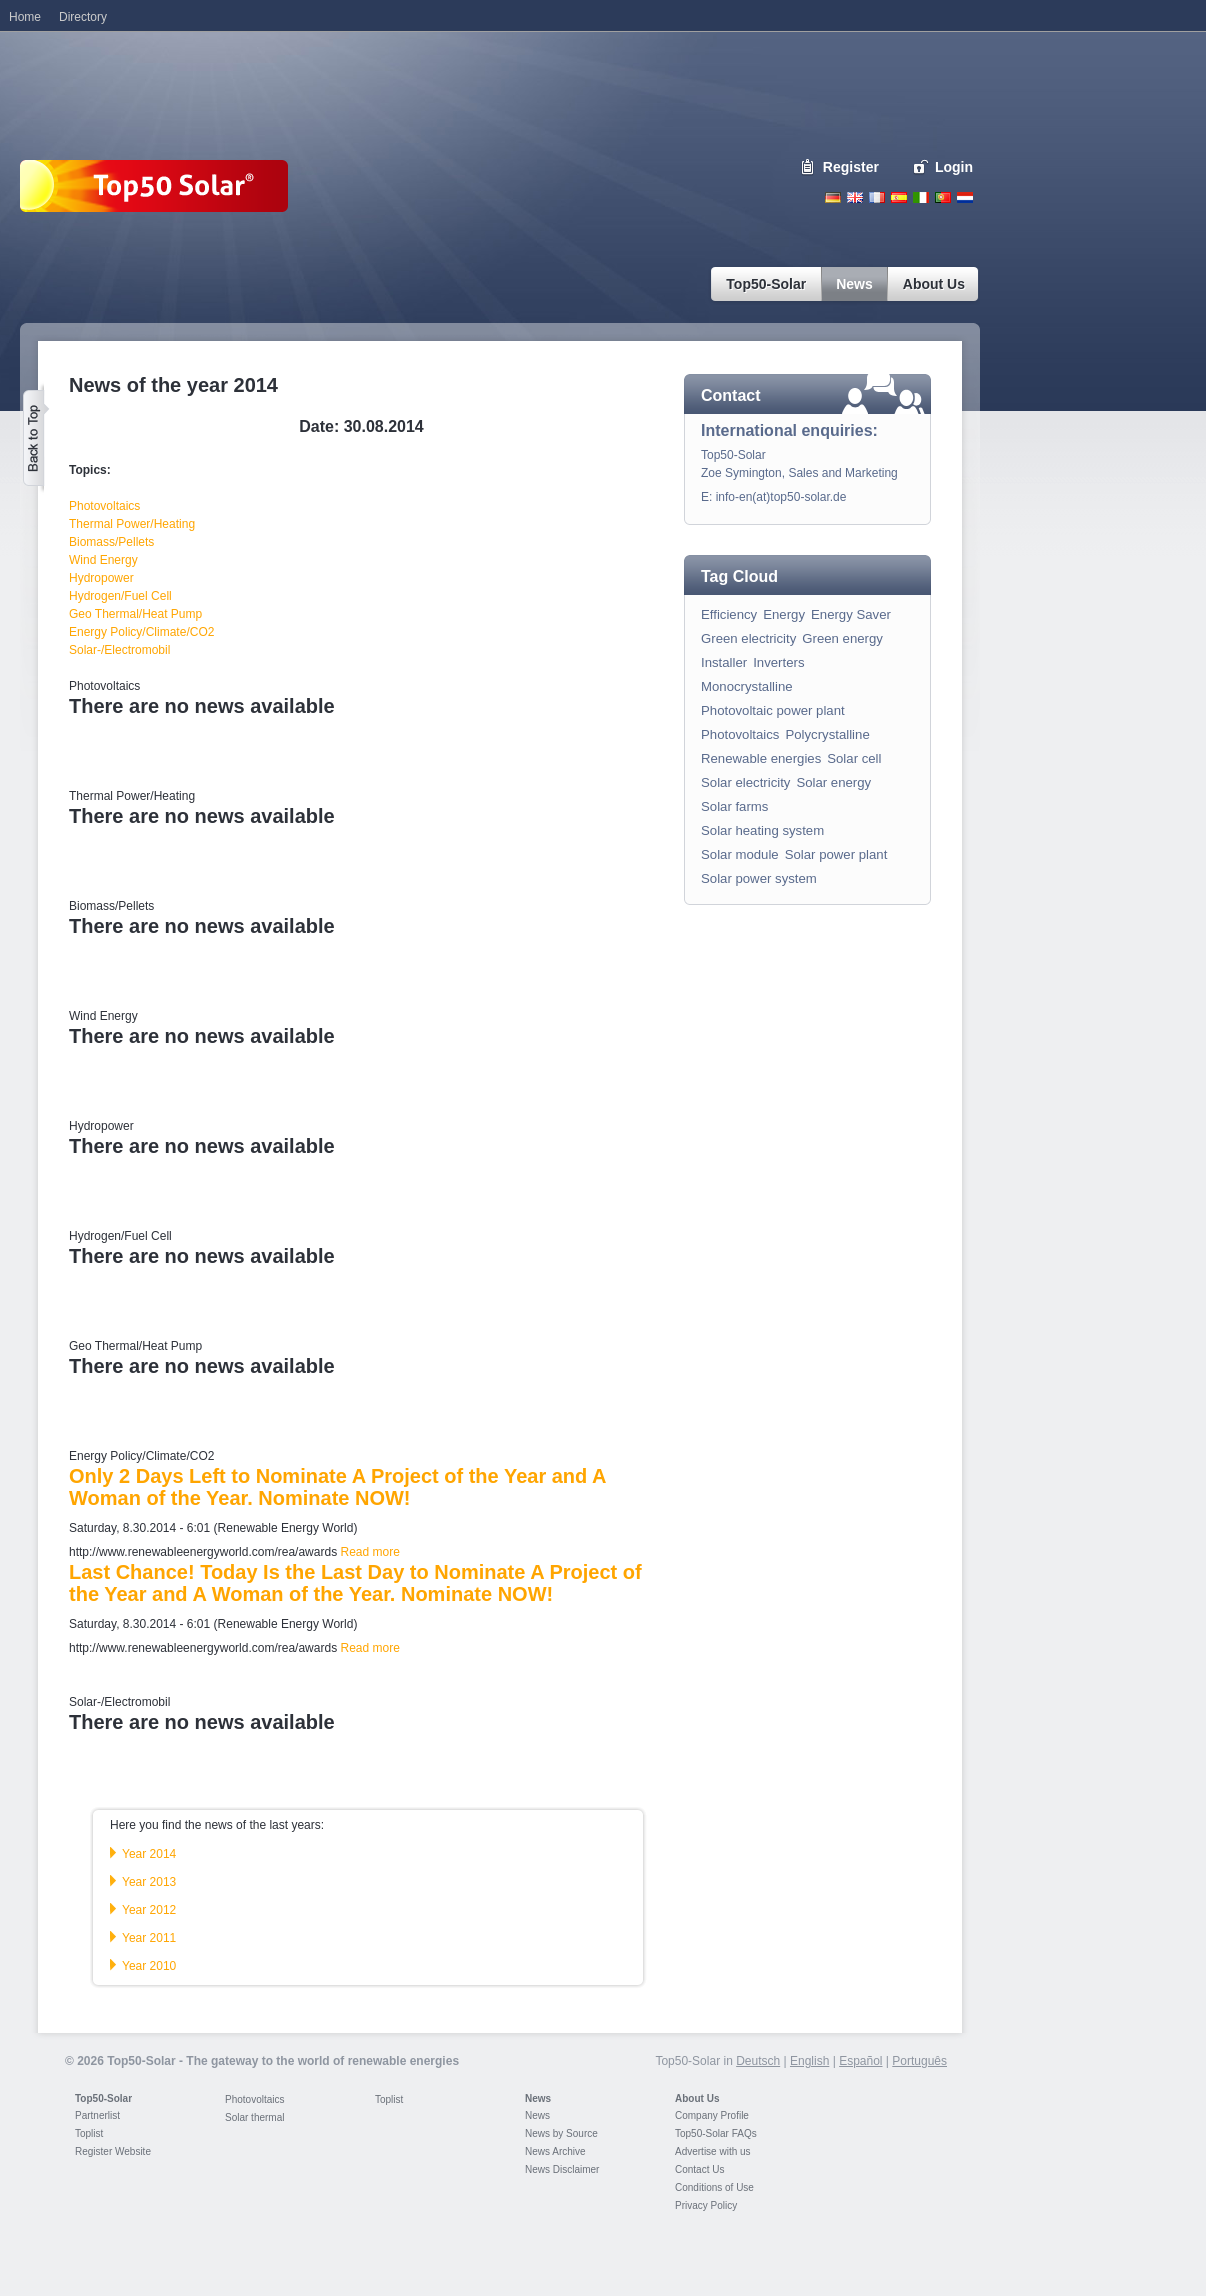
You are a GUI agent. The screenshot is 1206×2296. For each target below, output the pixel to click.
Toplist (89, 2133)
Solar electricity (745, 782)
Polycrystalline (827, 734)
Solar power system (759, 878)
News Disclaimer (562, 2169)
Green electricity (748, 638)
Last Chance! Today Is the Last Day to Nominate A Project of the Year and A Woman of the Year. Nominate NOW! (355, 1583)
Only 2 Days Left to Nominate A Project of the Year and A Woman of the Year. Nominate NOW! (337, 1487)
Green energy (842, 638)
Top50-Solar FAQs (716, 2133)
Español (860, 2061)
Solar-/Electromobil (119, 650)
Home (25, 17)
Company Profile (712, 2115)
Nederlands (965, 197)
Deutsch (833, 197)
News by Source (561, 2133)
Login (954, 167)
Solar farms (734, 806)
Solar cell (854, 758)
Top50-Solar (103, 2098)
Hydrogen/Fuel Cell (120, 596)
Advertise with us (713, 2151)
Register (851, 167)
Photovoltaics (104, 506)
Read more (369, 1552)
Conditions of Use (714, 2187)
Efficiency (729, 614)
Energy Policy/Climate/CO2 (141, 632)
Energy (784, 614)
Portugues (943, 197)
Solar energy (833, 782)
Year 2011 (149, 1938)
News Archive (555, 2151)
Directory (83, 17)
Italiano (921, 197)
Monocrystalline (747, 686)
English (855, 197)
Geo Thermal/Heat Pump (135, 614)
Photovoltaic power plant (773, 710)
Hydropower (101, 578)
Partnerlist (97, 2115)
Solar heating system (762, 830)
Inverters (778, 662)
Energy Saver (851, 614)
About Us (697, 2098)
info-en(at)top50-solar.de (781, 497)
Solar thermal (254, 2117)
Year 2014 (149, 1854)
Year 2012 (149, 1910)
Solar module (740, 854)
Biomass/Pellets (111, 542)
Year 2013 (149, 1882)
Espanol (899, 197)
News (538, 2098)
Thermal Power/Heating (132, 524)
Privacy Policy (706, 2205)
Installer (724, 662)
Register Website (113, 2151)
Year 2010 (149, 1966)
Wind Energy (103, 560)
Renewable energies (761, 758)
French (877, 197)
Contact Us (699, 2169)
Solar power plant (836, 854)
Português (919, 2061)
